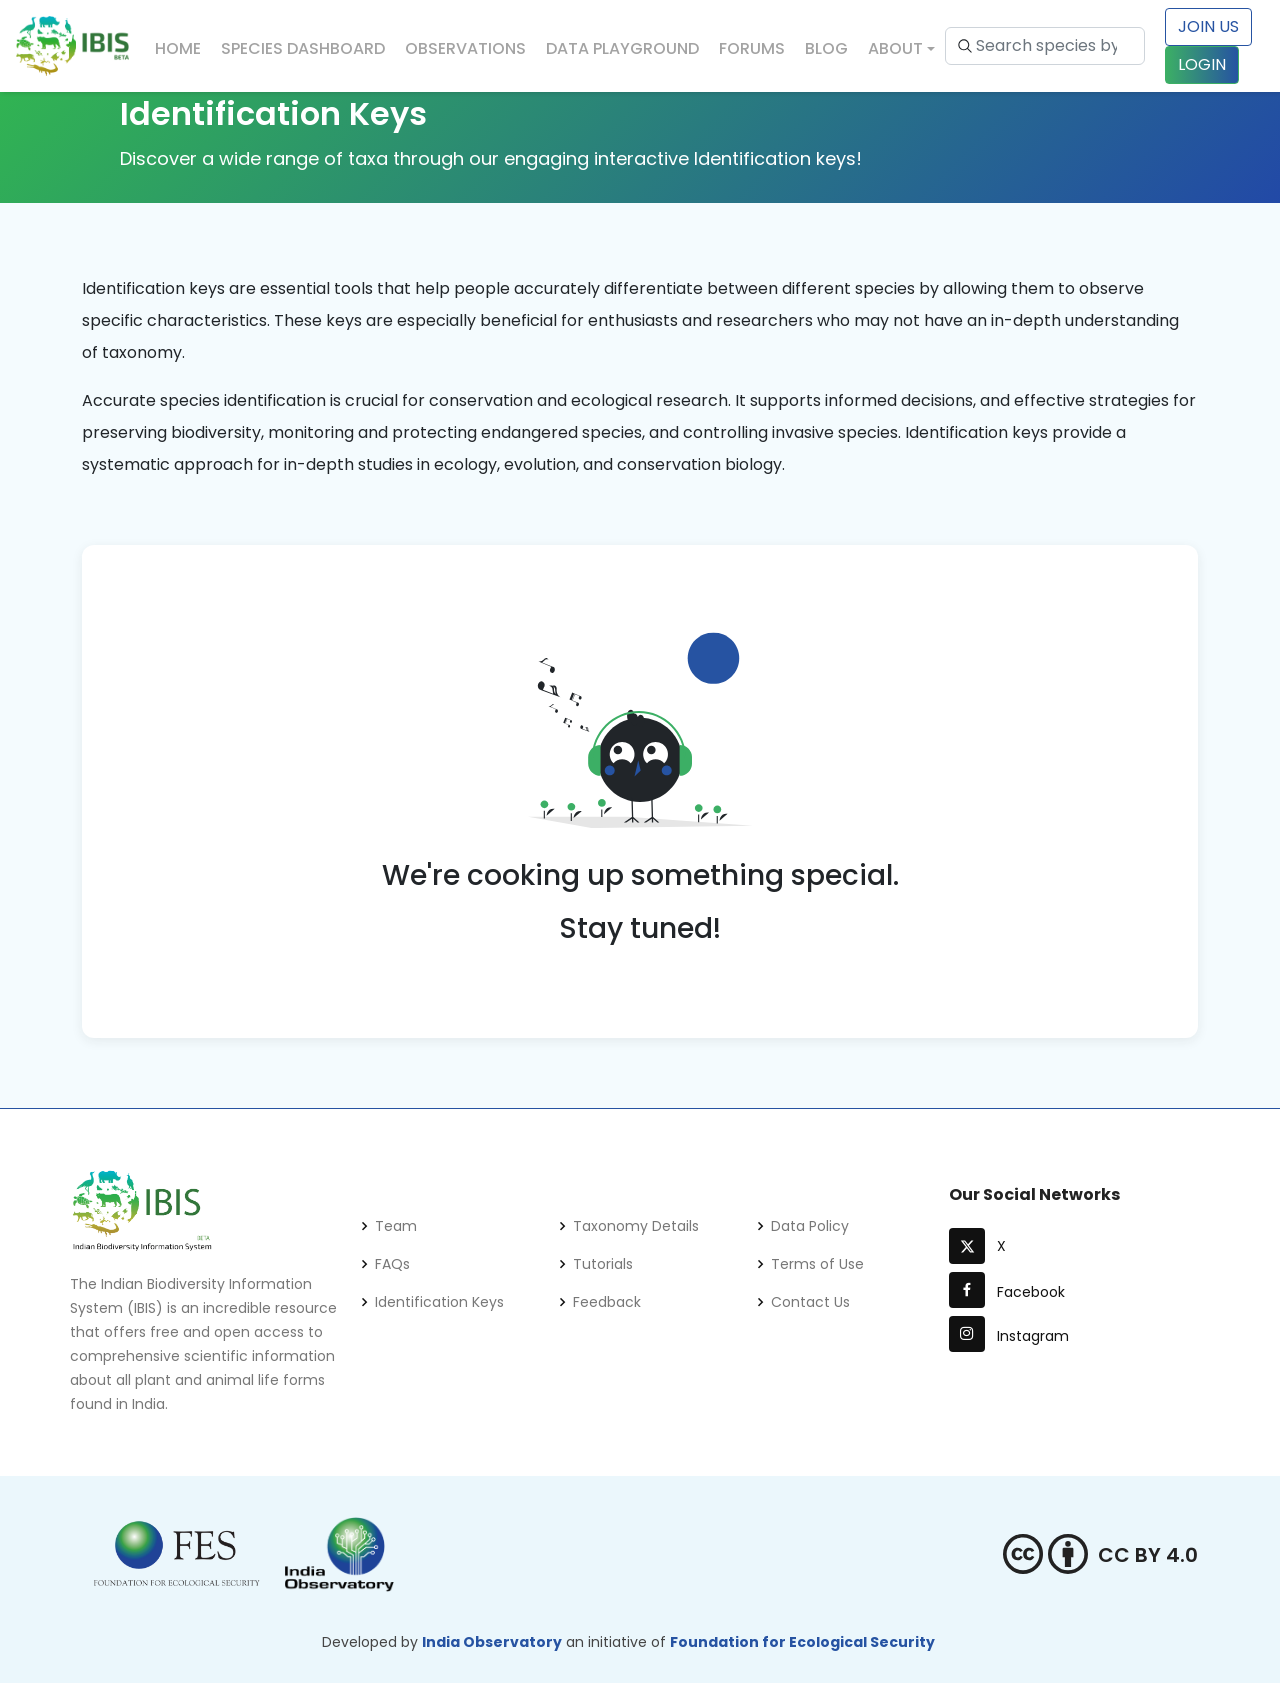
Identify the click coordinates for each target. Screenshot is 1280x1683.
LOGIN (1202, 64)
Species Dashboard (303, 48)
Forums (752, 48)
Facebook (1007, 1292)
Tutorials (603, 1264)
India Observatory (492, 1642)
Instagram (1009, 1336)
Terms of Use (817, 1264)
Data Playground (622, 48)
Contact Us (810, 1302)
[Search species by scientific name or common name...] (1045, 46)
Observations (465, 48)
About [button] (895, 48)
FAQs (392, 1264)
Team (396, 1226)
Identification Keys (439, 1302)
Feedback (607, 1302)
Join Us (1208, 26)
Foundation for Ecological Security (802, 1642)
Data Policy (810, 1226)
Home (178, 48)
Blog (826, 48)
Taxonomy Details (636, 1226)
